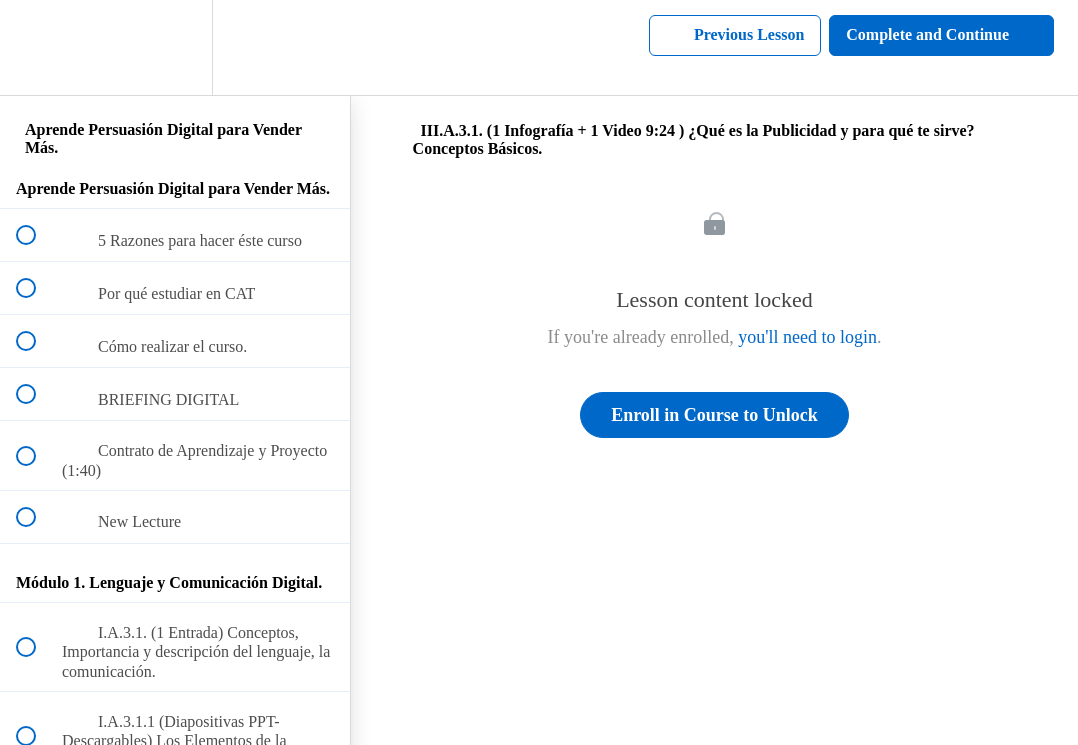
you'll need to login (807, 337)
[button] (37, 47)
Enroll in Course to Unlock (714, 415)
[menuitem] (175, 47)
